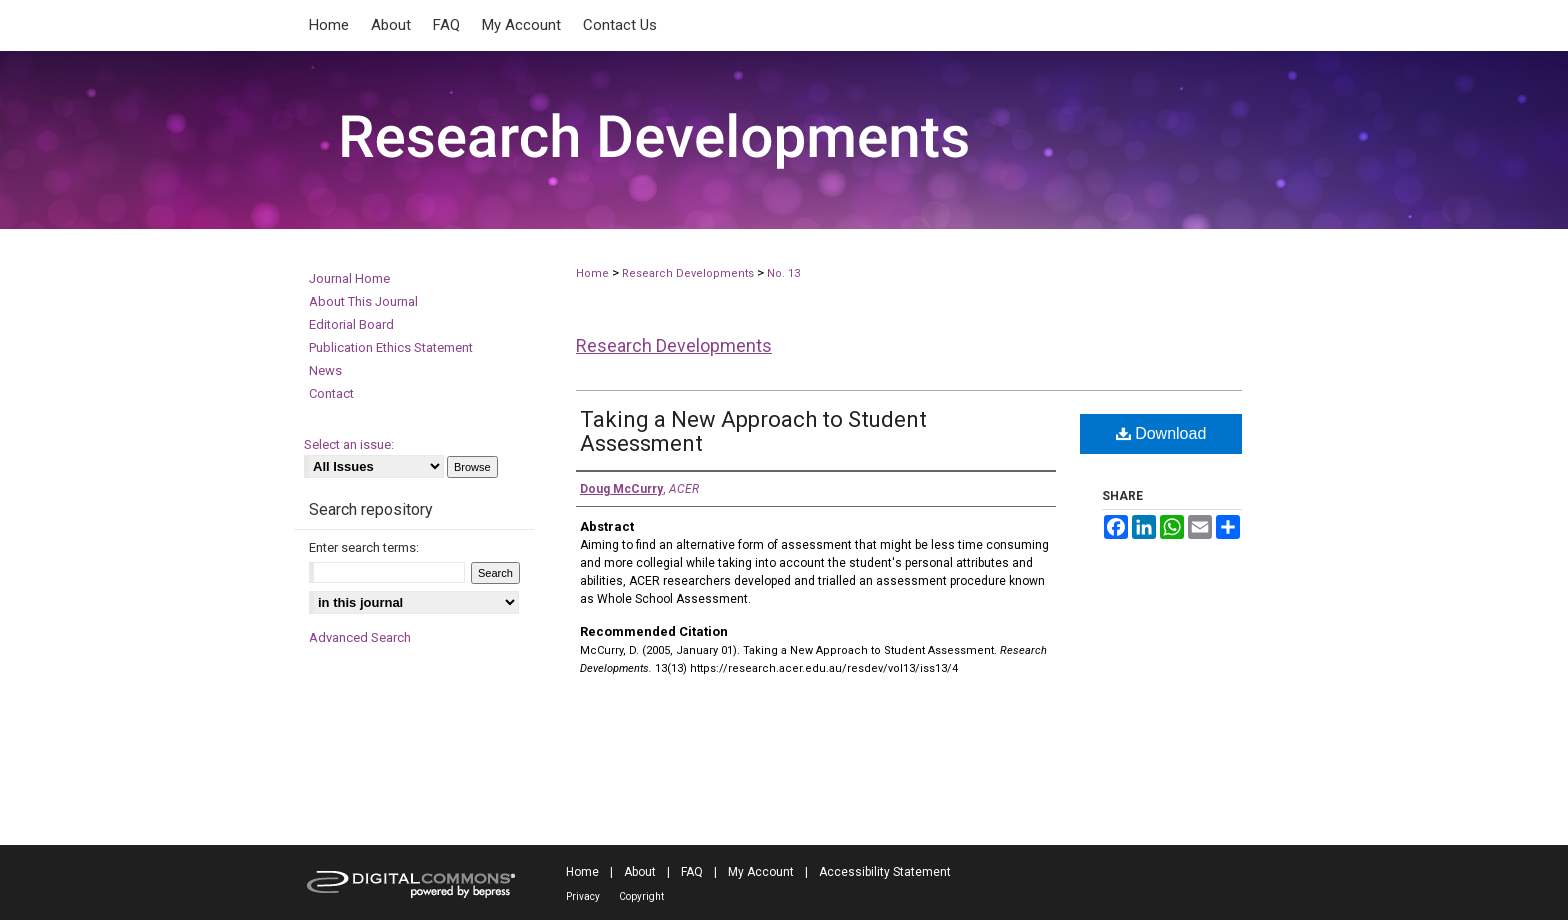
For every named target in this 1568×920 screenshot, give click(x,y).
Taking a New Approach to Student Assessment (753, 431)
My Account (761, 872)
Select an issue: (349, 444)
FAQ (692, 872)
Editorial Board (351, 324)
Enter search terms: (364, 547)
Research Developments (688, 273)
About (640, 872)
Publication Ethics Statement (391, 347)
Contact (331, 393)
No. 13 (783, 273)
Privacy (583, 896)
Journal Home (349, 278)
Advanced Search (360, 637)
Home (592, 273)
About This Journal (363, 301)
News (325, 370)
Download (1161, 433)
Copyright (641, 896)
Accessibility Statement (885, 872)
